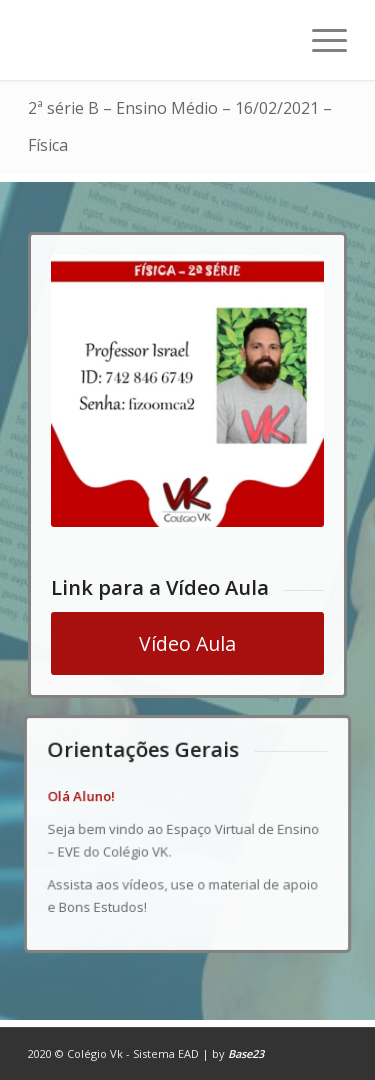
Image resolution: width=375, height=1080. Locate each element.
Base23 (246, 1053)
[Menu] (319, 40)
